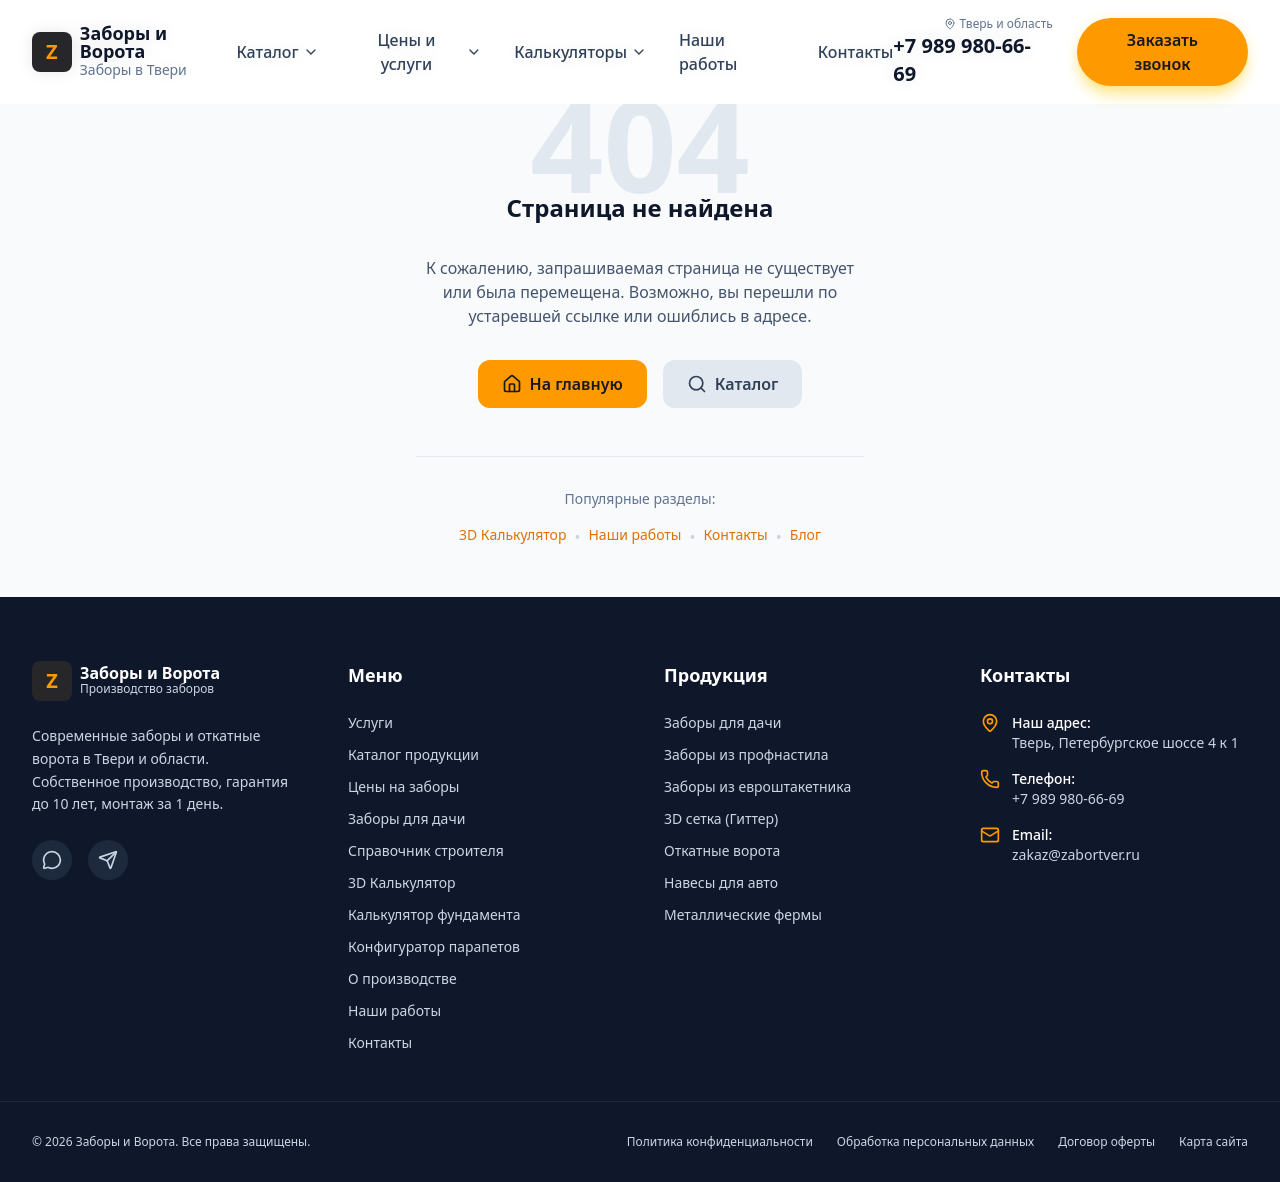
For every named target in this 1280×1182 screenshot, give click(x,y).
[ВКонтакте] (52, 860)
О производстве (402, 978)
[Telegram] (108, 860)
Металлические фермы (743, 914)
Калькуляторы (580, 52)
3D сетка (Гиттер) (721, 818)
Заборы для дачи (406, 818)
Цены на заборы (403, 786)
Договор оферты (1106, 1142)
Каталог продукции (413, 754)
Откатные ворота (722, 850)
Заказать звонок (1162, 52)
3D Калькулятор (512, 534)
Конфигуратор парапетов (434, 946)
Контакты (856, 52)
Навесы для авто (721, 882)
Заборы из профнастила (746, 754)
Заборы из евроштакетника (757, 786)
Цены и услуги (430, 52)
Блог (805, 534)
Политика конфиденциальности (720, 1142)
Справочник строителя (426, 850)
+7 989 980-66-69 (962, 59)
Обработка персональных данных (935, 1142)
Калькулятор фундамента (434, 914)
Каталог (277, 52)
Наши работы (634, 534)
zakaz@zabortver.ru (1076, 854)
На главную (562, 384)
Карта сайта (1213, 1142)
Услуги (370, 722)
